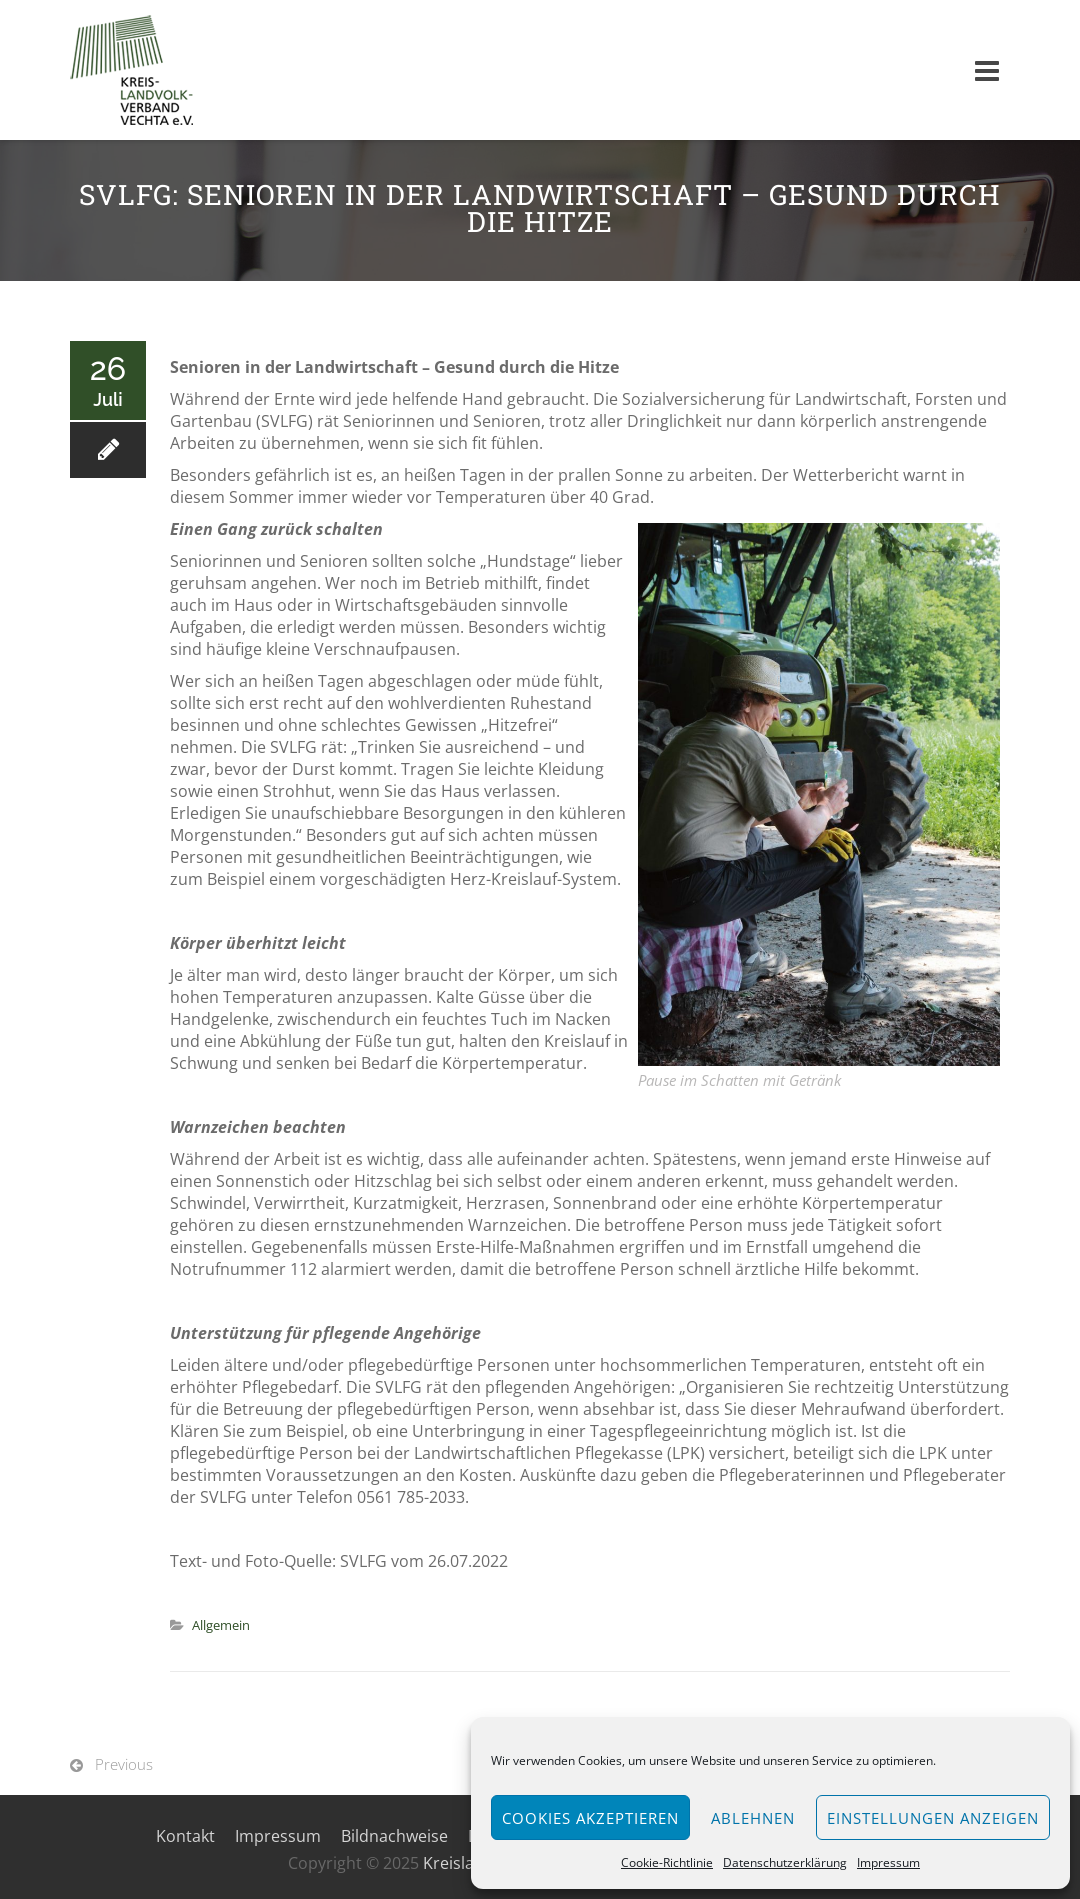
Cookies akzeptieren (590, 1818)
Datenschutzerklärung (785, 1862)
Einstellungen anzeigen (933, 1818)
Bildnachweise (394, 1836)
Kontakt (185, 1836)
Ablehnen (753, 1818)
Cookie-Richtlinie (667, 1862)
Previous (124, 1764)
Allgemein (221, 1625)
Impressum (888, 1862)
